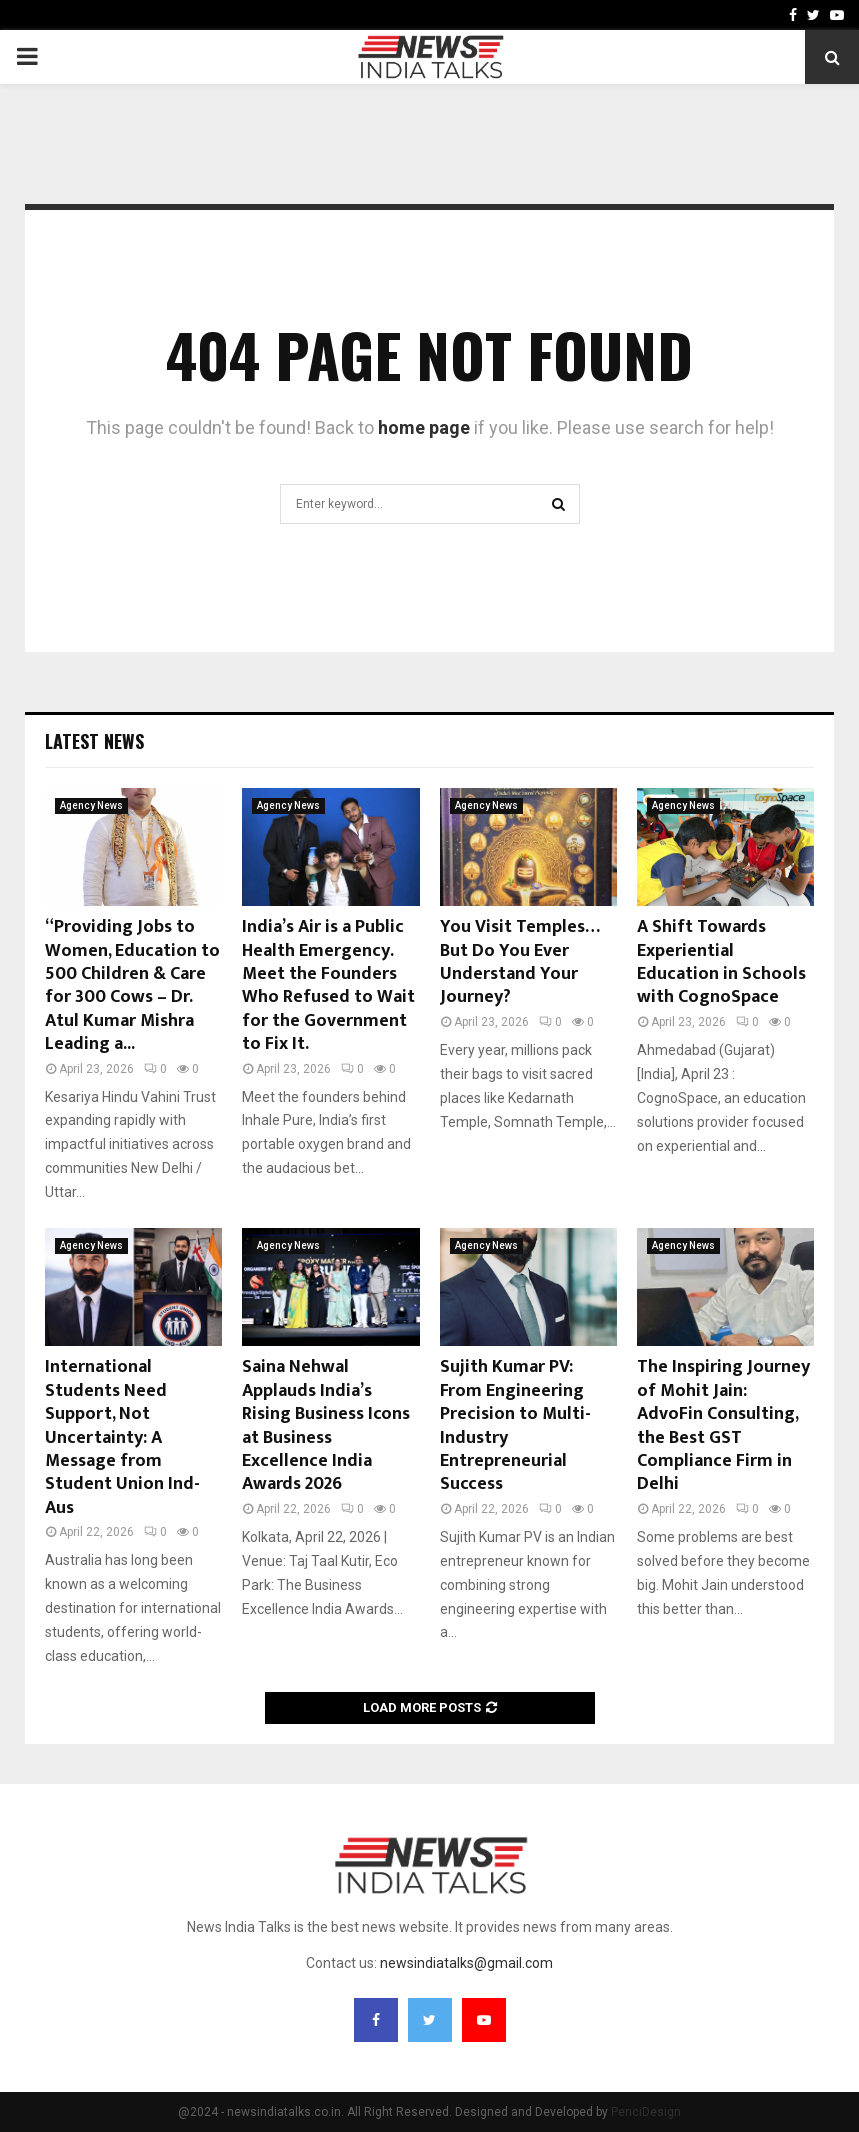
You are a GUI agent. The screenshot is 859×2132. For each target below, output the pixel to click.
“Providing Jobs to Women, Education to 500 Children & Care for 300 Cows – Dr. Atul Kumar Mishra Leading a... (132, 985)
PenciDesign (646, 2112)
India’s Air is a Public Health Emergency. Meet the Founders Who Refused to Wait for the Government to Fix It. (328, 985)
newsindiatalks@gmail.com (466, 1963)
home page (424, 427)
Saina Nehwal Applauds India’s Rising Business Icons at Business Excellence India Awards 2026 (326, 1425)
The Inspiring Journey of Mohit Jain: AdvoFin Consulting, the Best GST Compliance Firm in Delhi (723, 1425)
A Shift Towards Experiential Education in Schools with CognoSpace (721, 962)
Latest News (94, 741)
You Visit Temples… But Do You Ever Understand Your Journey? (519, 962)
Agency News (91, 805)
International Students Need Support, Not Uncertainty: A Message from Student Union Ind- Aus (122, 1437)
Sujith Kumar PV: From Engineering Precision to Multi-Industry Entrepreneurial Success (515, 1425)
